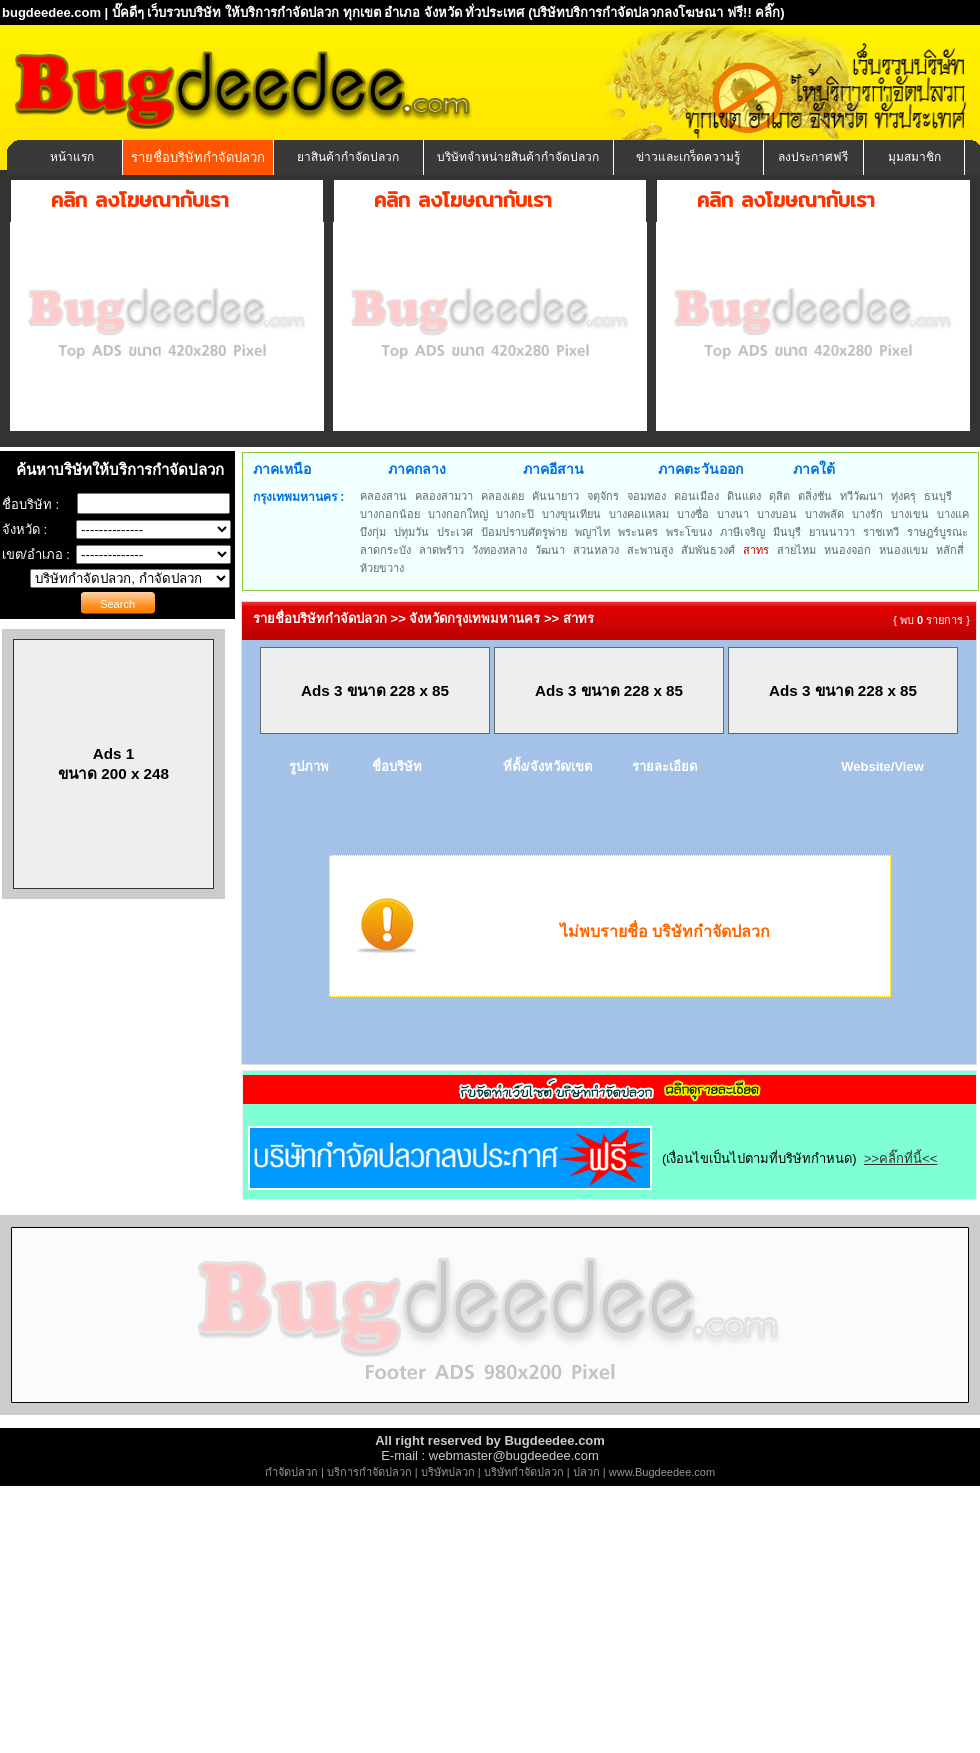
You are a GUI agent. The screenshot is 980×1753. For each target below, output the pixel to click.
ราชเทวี (881, 532)
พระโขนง (689, 532)
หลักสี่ (950, 550)
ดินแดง (744, 496)
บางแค (953, 514)
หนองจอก (847, 550)
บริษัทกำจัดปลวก (524, 1472)
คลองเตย (502, 496)
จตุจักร (603, 496)
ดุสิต (779, 496)
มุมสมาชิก (914, 157)
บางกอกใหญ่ (458, 514)
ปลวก (586, 1472)
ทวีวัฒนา (861, 496)
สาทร (756, 550)
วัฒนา (550, 550)
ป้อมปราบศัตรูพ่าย (524, 532)
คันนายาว (555, 496)
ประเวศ (455, 532)
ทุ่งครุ (903, 496)
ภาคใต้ (814, 469)
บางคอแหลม (639, 514)
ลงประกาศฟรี (813, 157)
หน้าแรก (72, 157)
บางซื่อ (693, 514)
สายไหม (796, 550)
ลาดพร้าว (441, 550)
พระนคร (638, 532)
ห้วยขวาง (382, 568)
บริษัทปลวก (448, 1472)
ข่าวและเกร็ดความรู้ (688, 157)
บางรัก (867, 514)
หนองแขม (903, 550)
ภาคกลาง (417, 469)
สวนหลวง (596, 550)
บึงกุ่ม (373, 532)
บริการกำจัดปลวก (369, 1472)
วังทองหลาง (499, 550)
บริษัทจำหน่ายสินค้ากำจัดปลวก (518, 157)
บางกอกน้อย (390, 514)
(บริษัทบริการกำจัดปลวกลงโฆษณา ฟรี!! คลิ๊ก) (656, 12)
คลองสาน (383, 496)
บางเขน (910, 514)
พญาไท (592, 532)
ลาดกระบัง (385, 550)
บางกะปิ (515, 514)
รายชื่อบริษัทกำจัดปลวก (198, 157)
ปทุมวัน (411, 532)
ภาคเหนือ (282, 469)
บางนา (733, 514)
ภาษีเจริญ (742, 532)
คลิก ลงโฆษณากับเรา (140, 199)
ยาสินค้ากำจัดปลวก (348, 157)
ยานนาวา (832, 532)
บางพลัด (824, 514)
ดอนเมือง (696, 496)
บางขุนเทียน (571, 514)
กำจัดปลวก (291, 1472)
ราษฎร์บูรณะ (937, 532)
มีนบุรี (787, 532)
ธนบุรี (938, 496)
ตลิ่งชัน (815, 496)
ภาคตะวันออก (700, 469)
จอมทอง (646, 496)
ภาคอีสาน (553, 469)
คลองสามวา (444, 496)
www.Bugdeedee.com (662, 1472)
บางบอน (777, 514)
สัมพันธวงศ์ (708, 550)
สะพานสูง (650, 550)
